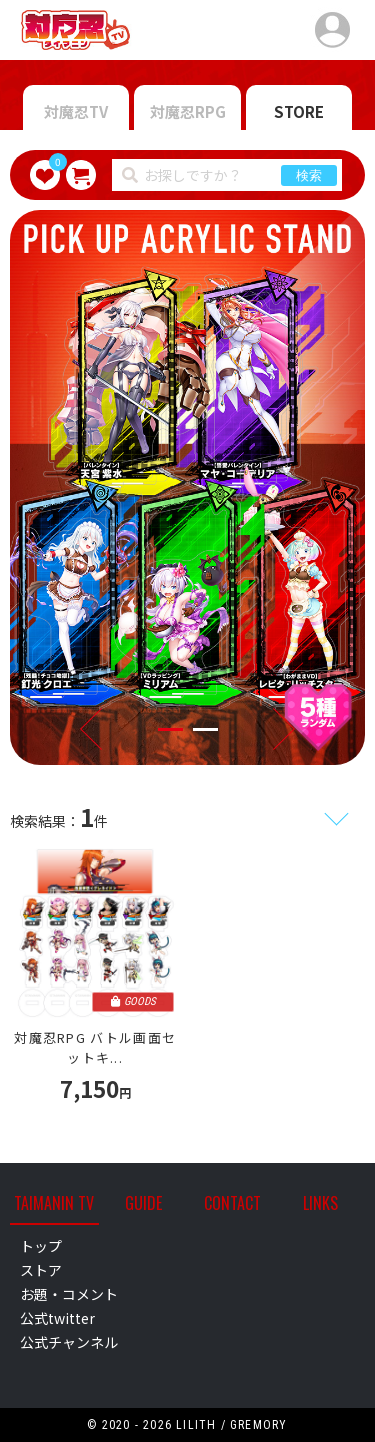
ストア (41, 1270)
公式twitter (57, 1318)
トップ (41, 1246)
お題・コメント (69, 1294)
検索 (309, 175)
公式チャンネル (69, 1342)
